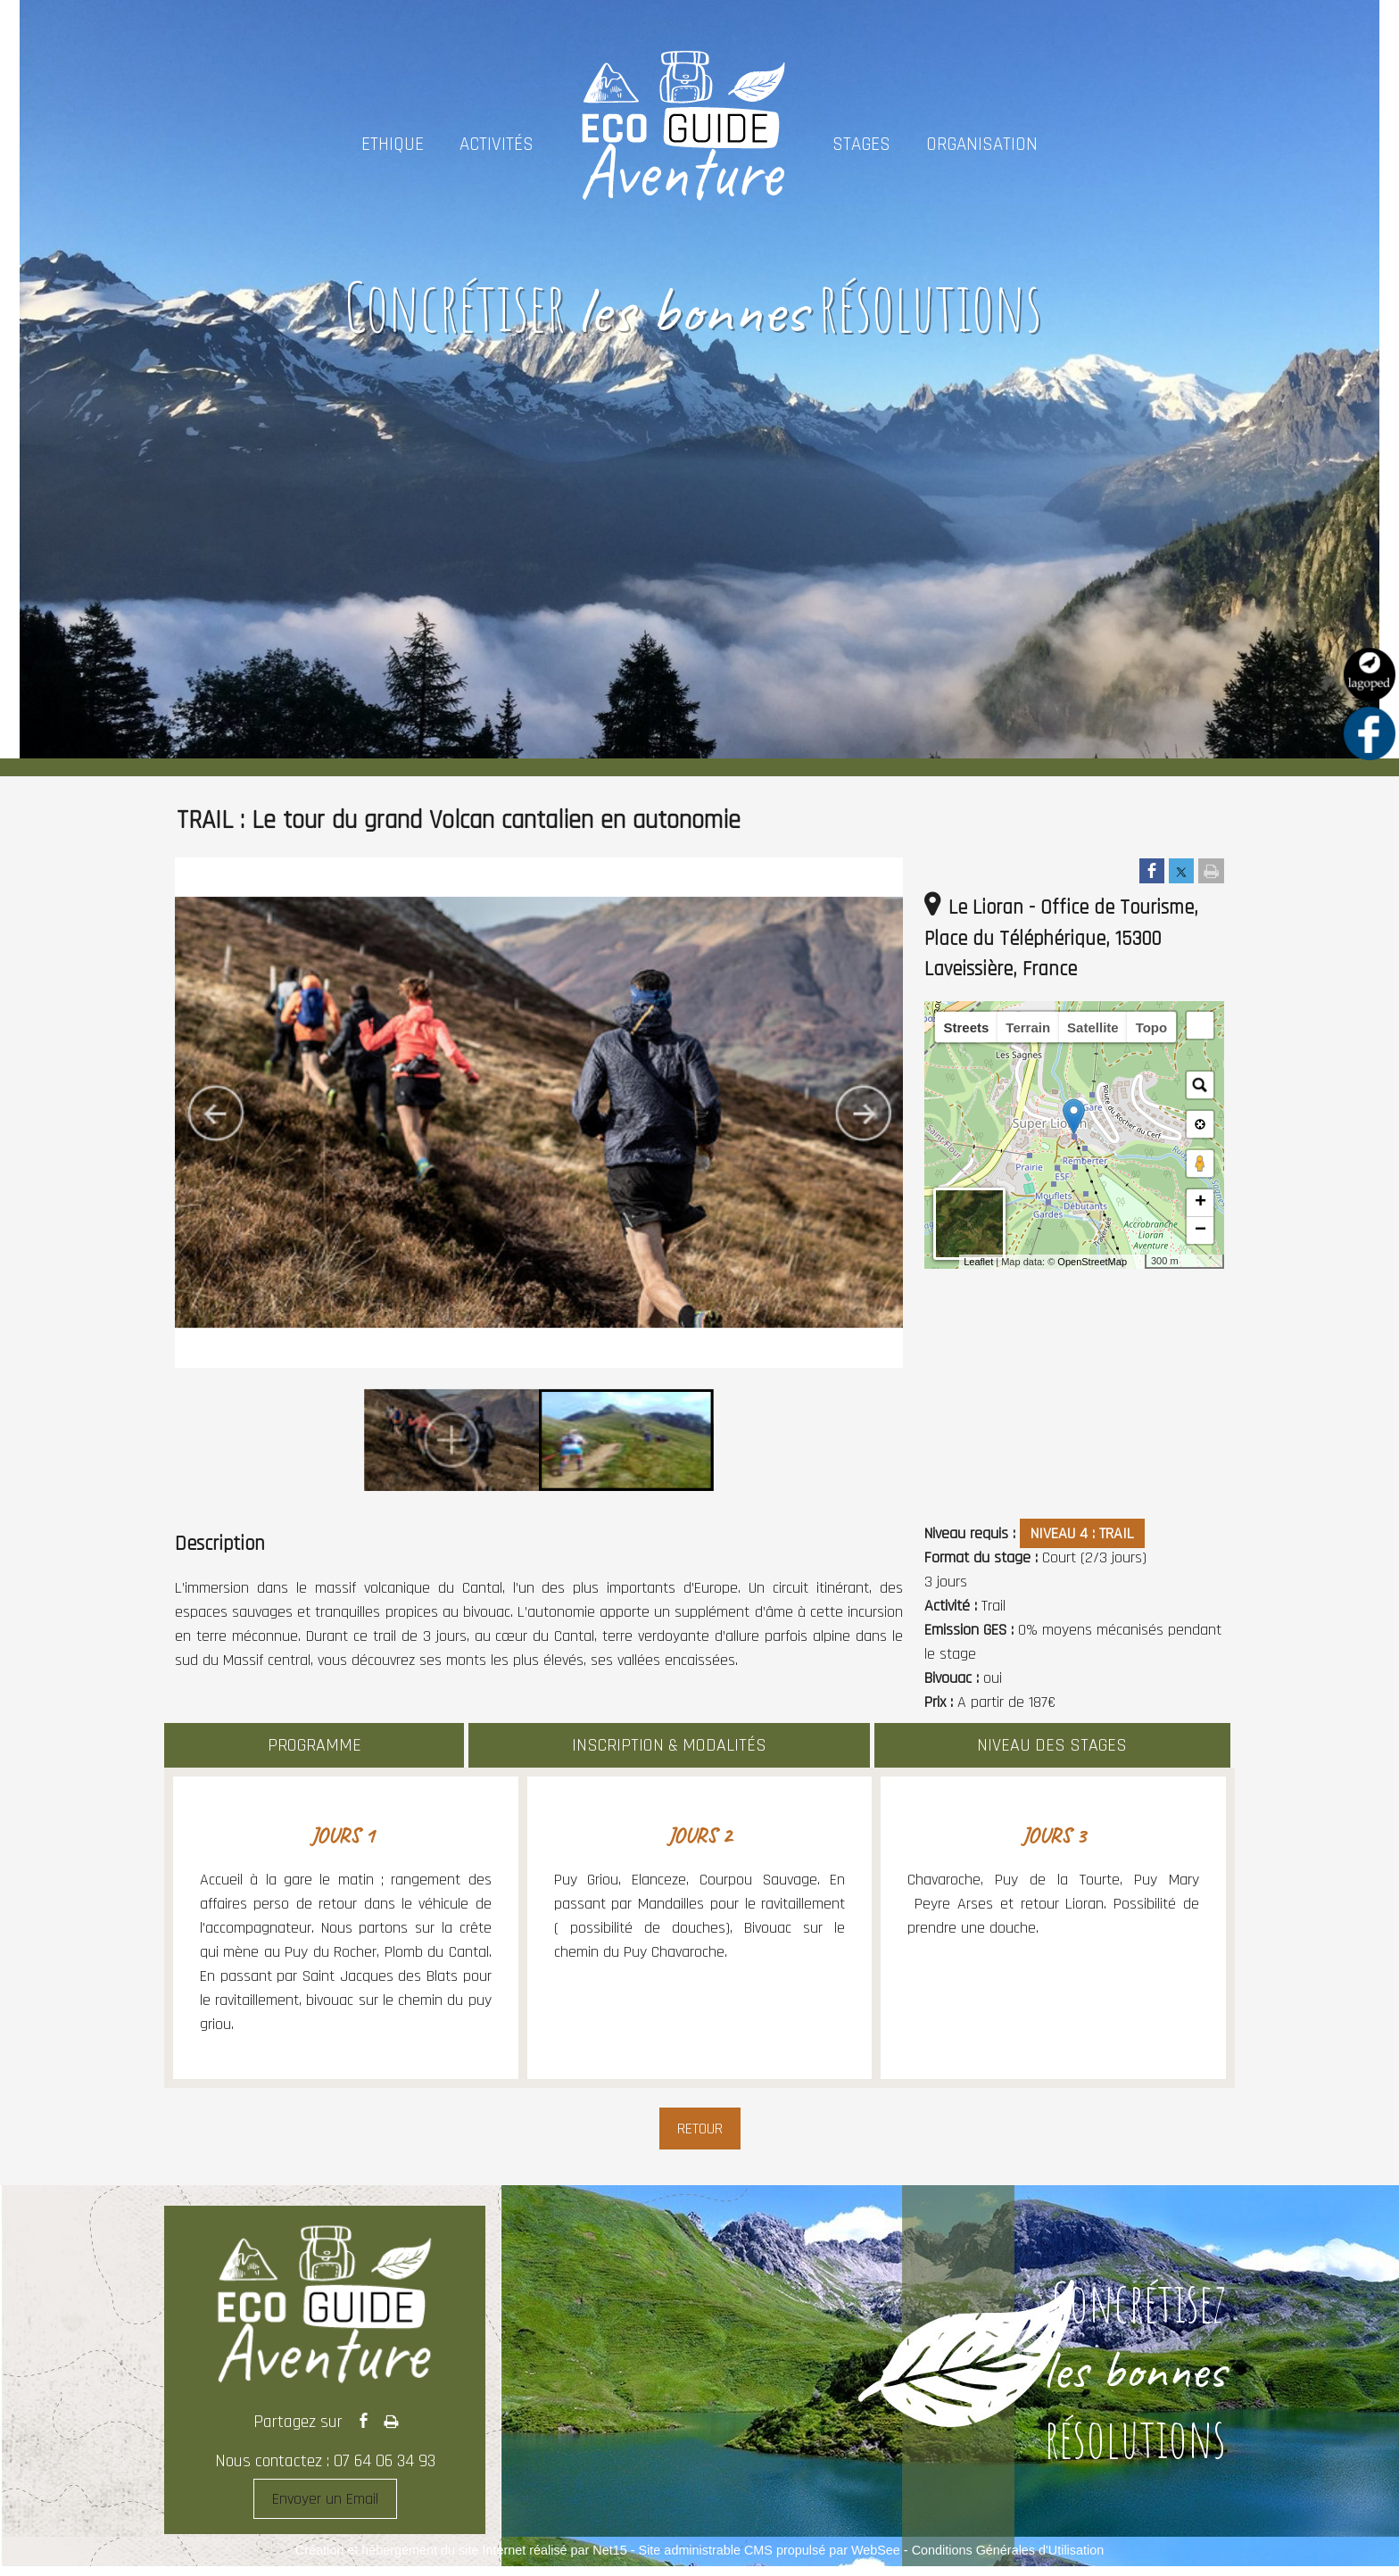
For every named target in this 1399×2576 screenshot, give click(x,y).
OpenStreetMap (1092, 1261)
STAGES (861, 144)
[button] (1200, 1025)
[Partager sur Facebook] (1151, 872)
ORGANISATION (982, 144)
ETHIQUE (392, 144)
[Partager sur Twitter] (1181, 872)
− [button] (1200, 1230)
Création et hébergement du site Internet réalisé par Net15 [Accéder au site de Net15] (461, 2550)
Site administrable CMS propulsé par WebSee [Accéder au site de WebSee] (769, 2550)
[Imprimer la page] (1211, 872)
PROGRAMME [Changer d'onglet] (314, 1745)
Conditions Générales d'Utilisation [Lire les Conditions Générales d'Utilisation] (1008, 2550)
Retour (700, 2128)
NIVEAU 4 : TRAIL (1082, 1533)
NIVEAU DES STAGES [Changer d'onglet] (1052, 1745)
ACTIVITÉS (496, 144)
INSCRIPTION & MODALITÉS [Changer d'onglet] (669, 1745)
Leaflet (978, 1261)
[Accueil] (683, 143)
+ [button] (1200, 1202)
